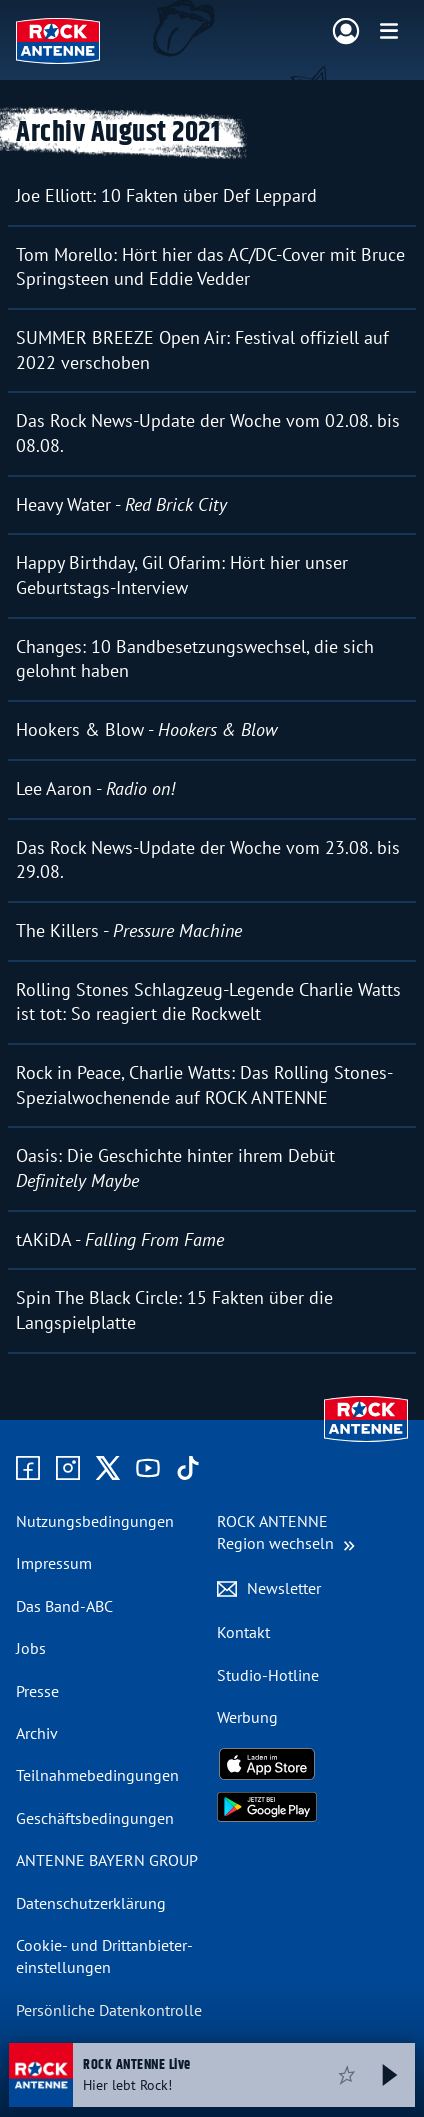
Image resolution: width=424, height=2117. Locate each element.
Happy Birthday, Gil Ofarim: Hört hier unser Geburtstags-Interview (182, 575)
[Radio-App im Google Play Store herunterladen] (312, 1807)
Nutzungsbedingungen (95, 1521)
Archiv (37, 1733)
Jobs (31, 1648)
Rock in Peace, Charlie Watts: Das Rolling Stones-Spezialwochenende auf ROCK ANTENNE (204, 1085)
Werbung (247, 1717)
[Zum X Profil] (108, 1469)
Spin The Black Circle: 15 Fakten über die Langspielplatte (174, 1310)
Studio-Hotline (268, 1675)
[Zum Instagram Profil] (68, 1469)
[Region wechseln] (286, 1532)
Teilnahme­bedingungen (97, 1775)
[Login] (346, 32)
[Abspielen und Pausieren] (390, 2075)
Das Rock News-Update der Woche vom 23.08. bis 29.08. (208, 860)
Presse (37, 1691)
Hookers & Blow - (146, 729)
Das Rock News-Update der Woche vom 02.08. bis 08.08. (208, 433)
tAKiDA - (120, 1239)
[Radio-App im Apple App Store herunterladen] (312, 1764)
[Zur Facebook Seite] (28, 1469)
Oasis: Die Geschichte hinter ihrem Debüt (175, 1168)
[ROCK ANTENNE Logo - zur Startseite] (58, 41)
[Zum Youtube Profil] (148, 1469)
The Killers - (129, 930)
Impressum (54, 1563)
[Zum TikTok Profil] (188, 1469)
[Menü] (389, 31)
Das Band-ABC (64, 1606)
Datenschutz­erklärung (91, 1903)
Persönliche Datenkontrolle (109, 2010)
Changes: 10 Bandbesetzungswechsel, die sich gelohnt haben (195, 659)
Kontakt (243, 1632)
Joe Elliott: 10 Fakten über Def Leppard (166, 195)
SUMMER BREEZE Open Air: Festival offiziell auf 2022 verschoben (202, 350)
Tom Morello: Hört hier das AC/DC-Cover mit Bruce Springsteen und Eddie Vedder (210, 267)
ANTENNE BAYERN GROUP (107, 1860)
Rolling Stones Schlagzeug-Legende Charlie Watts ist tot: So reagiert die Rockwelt (208, 1002)
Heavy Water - (121, 504)
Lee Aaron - (95, 788)
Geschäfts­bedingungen (95, 1818)
